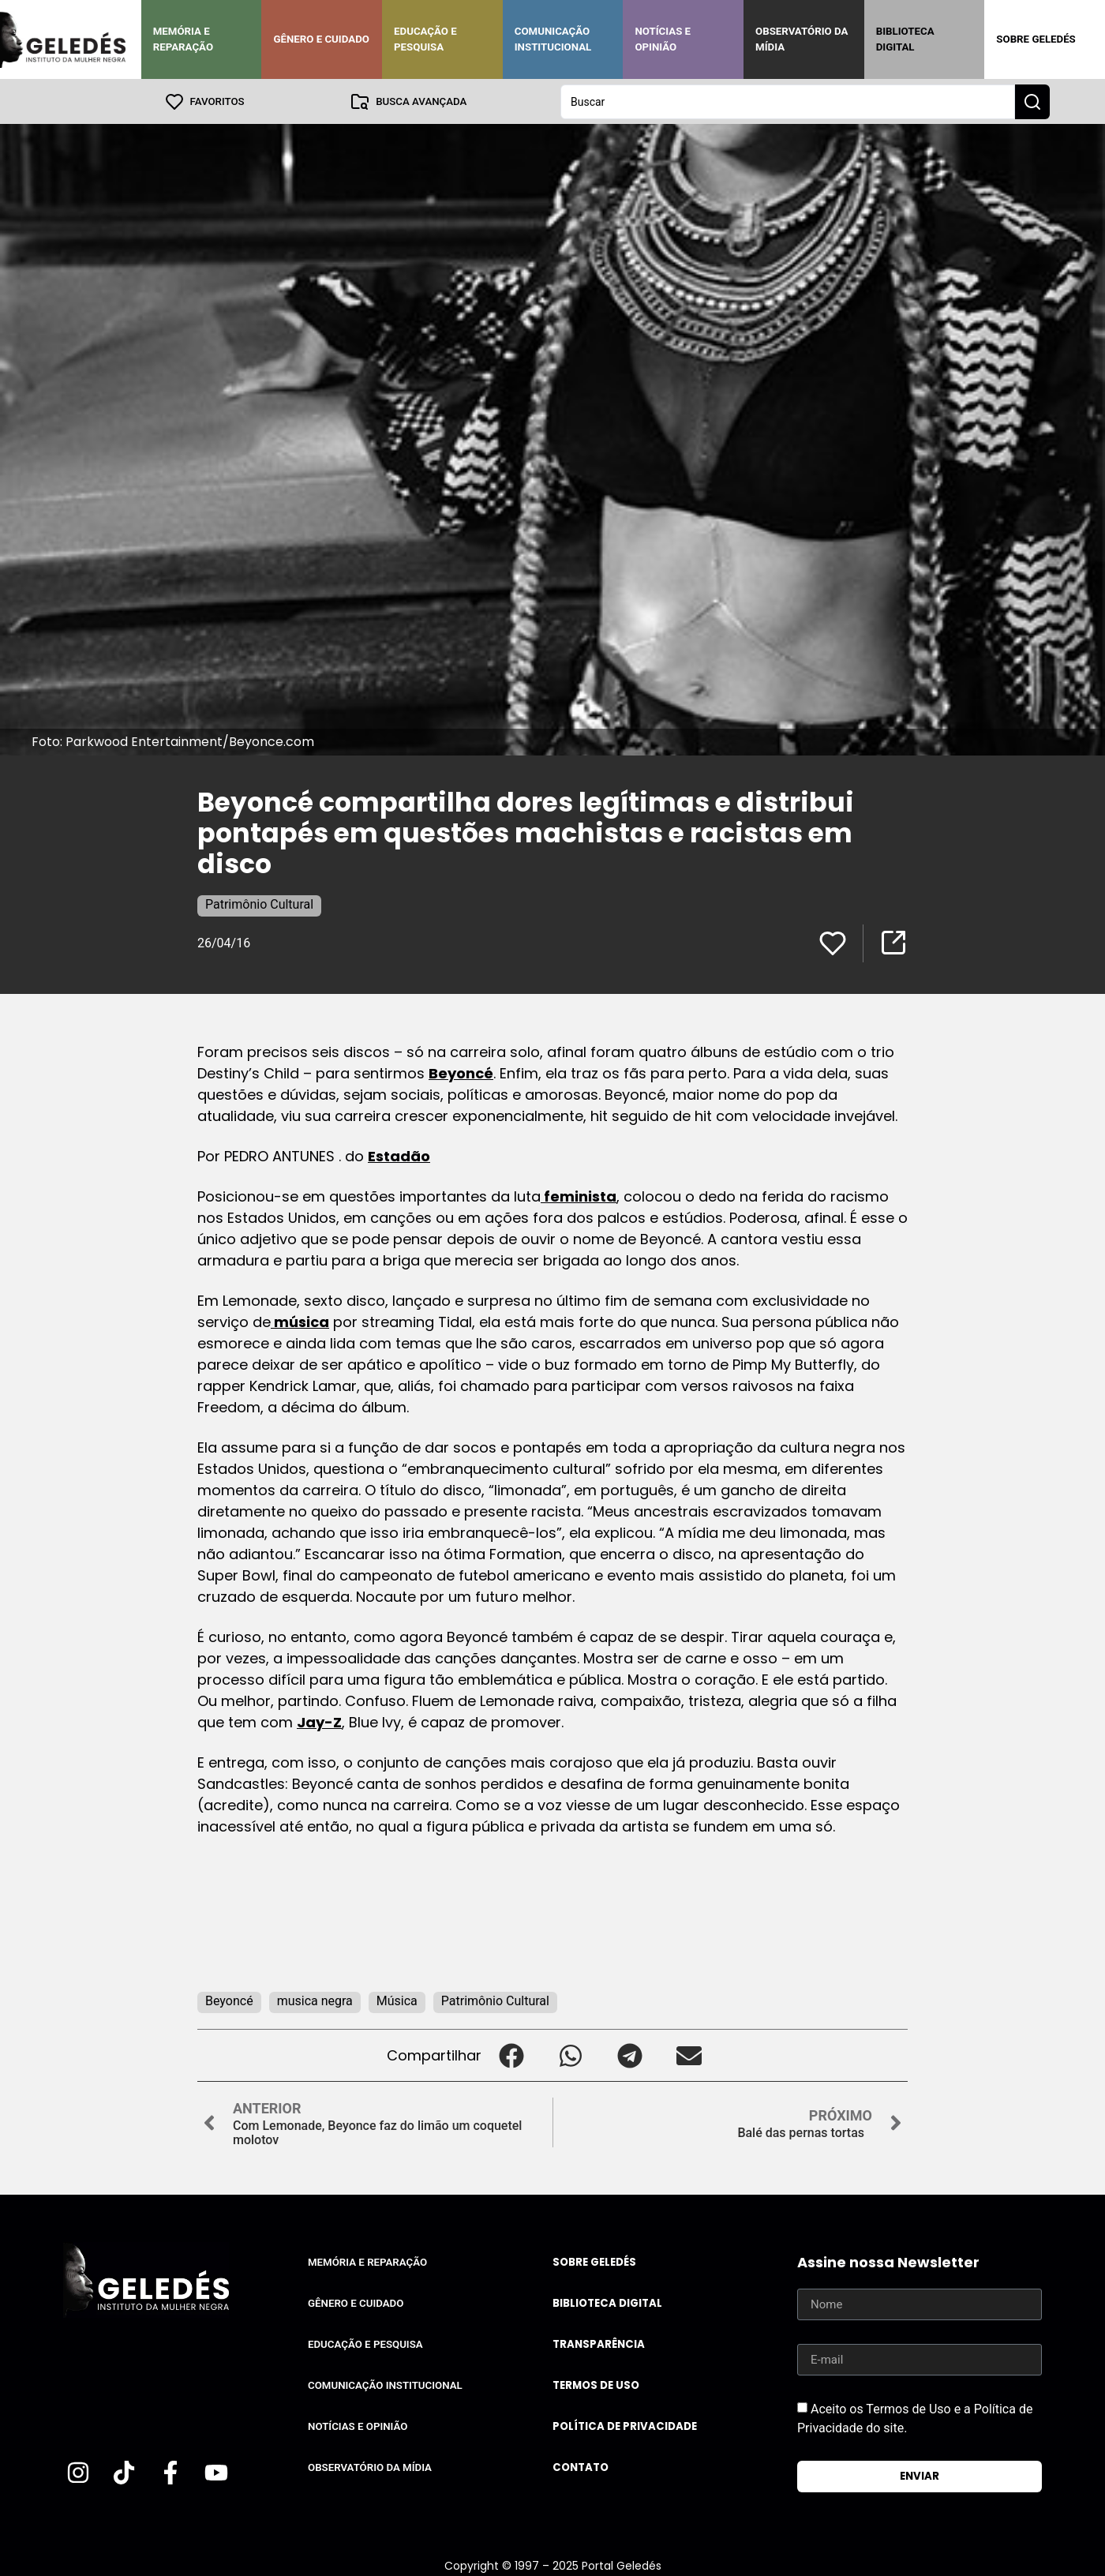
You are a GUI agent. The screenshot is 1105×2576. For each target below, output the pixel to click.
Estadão (399, 1155)
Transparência (598, 2343)
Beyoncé (461, 1072)
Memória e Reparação (183, 39)
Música (397, 2000)
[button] (511, 2054)
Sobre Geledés (1035, 39)
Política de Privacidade (624, 2425)
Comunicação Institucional (553, 39)
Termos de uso (595, 2384)
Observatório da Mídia (801, 39)
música (300, 1321)
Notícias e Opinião (663, 39)
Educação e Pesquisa (425, 39)
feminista (578, 1196)
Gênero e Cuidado (321, 39)
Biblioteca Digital (905, 39)
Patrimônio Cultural (259, 903)
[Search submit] (1032, 101)
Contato (580, 2466)
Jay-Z (319, 1721)
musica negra (315, 2000)
